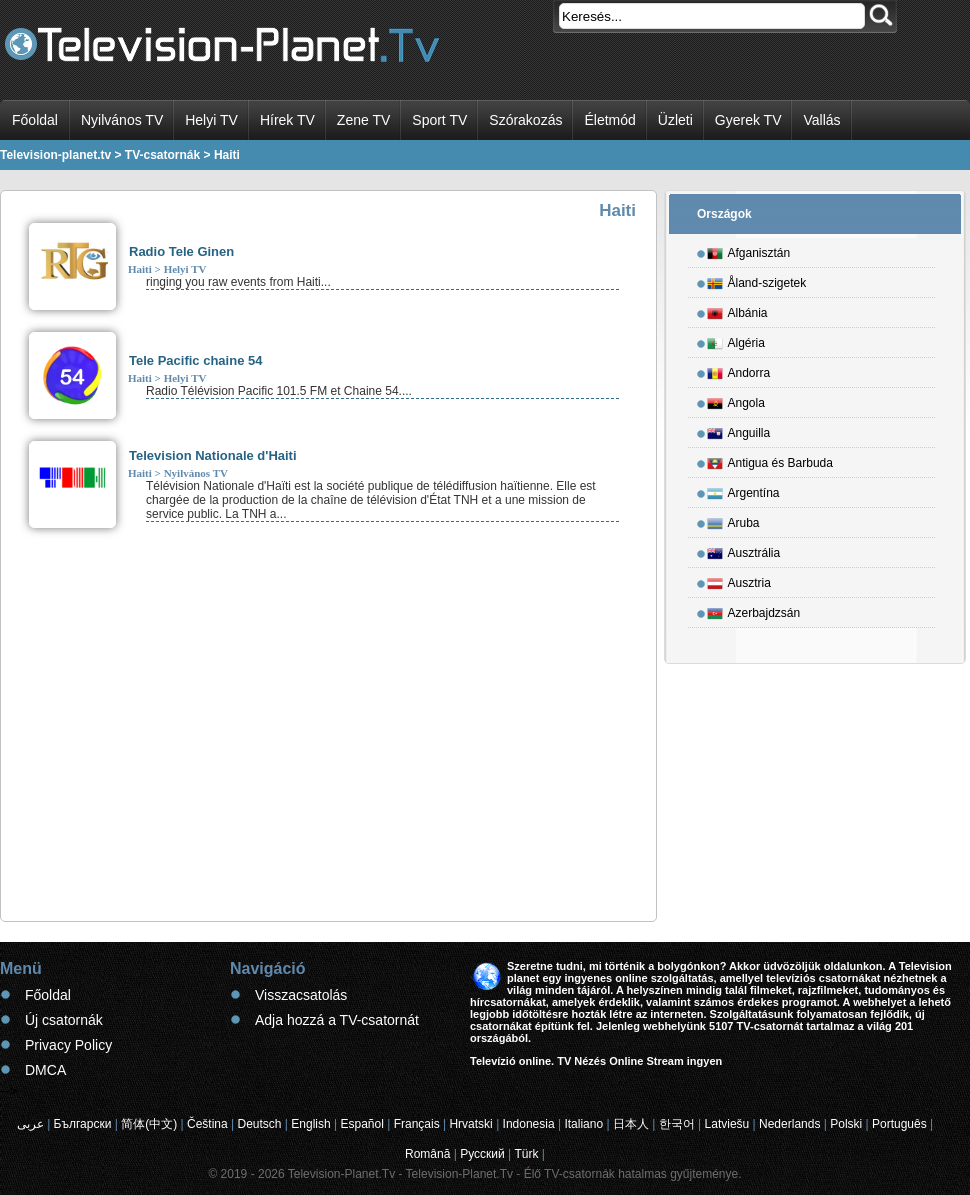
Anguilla (739, 430)
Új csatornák (64, 1020)
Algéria (736, 340)
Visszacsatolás (301, 995)
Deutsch (259, 1124)
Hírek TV (287, 120)
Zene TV (363, 120)
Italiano (583, 1124)
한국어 (677, 1124)
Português (899, 1124)
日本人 (631, 1124)
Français (417, 1124)
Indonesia (529, 1124)
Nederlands (789, 1124)
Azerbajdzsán (754, 610)
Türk (527, 1154)
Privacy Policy (68, 1045)
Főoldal (35, 120)
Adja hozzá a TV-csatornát (337, 1020)
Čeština (207, 1124)
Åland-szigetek (757, 280)
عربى (30, 1124)
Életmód (609, 120)
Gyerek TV (748, 120)
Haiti (140, 269)
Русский (482, 1154)
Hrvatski (470, 1124)
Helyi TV (211, 120)
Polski (846, 1124)
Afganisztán (749, 250)
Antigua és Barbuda (770, 460)
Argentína (743, 490)
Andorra (739, 370)
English (310, 1124)
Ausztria (739, 580)
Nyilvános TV (122, 120)
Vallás (821, 120)
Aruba (733, 520)
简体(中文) (149, 1124)
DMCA (45, 1070)
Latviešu (727, 1124)
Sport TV (439, 120)
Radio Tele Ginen (181, 251)
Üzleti (675, 120)
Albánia (737, 310)
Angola (736, 400)
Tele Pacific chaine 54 (195, 360)
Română (427, 1154)
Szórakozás (525, 120)
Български (83, 1124)
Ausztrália (744, 550)
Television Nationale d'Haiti (213, 455)
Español (361, 1124)
